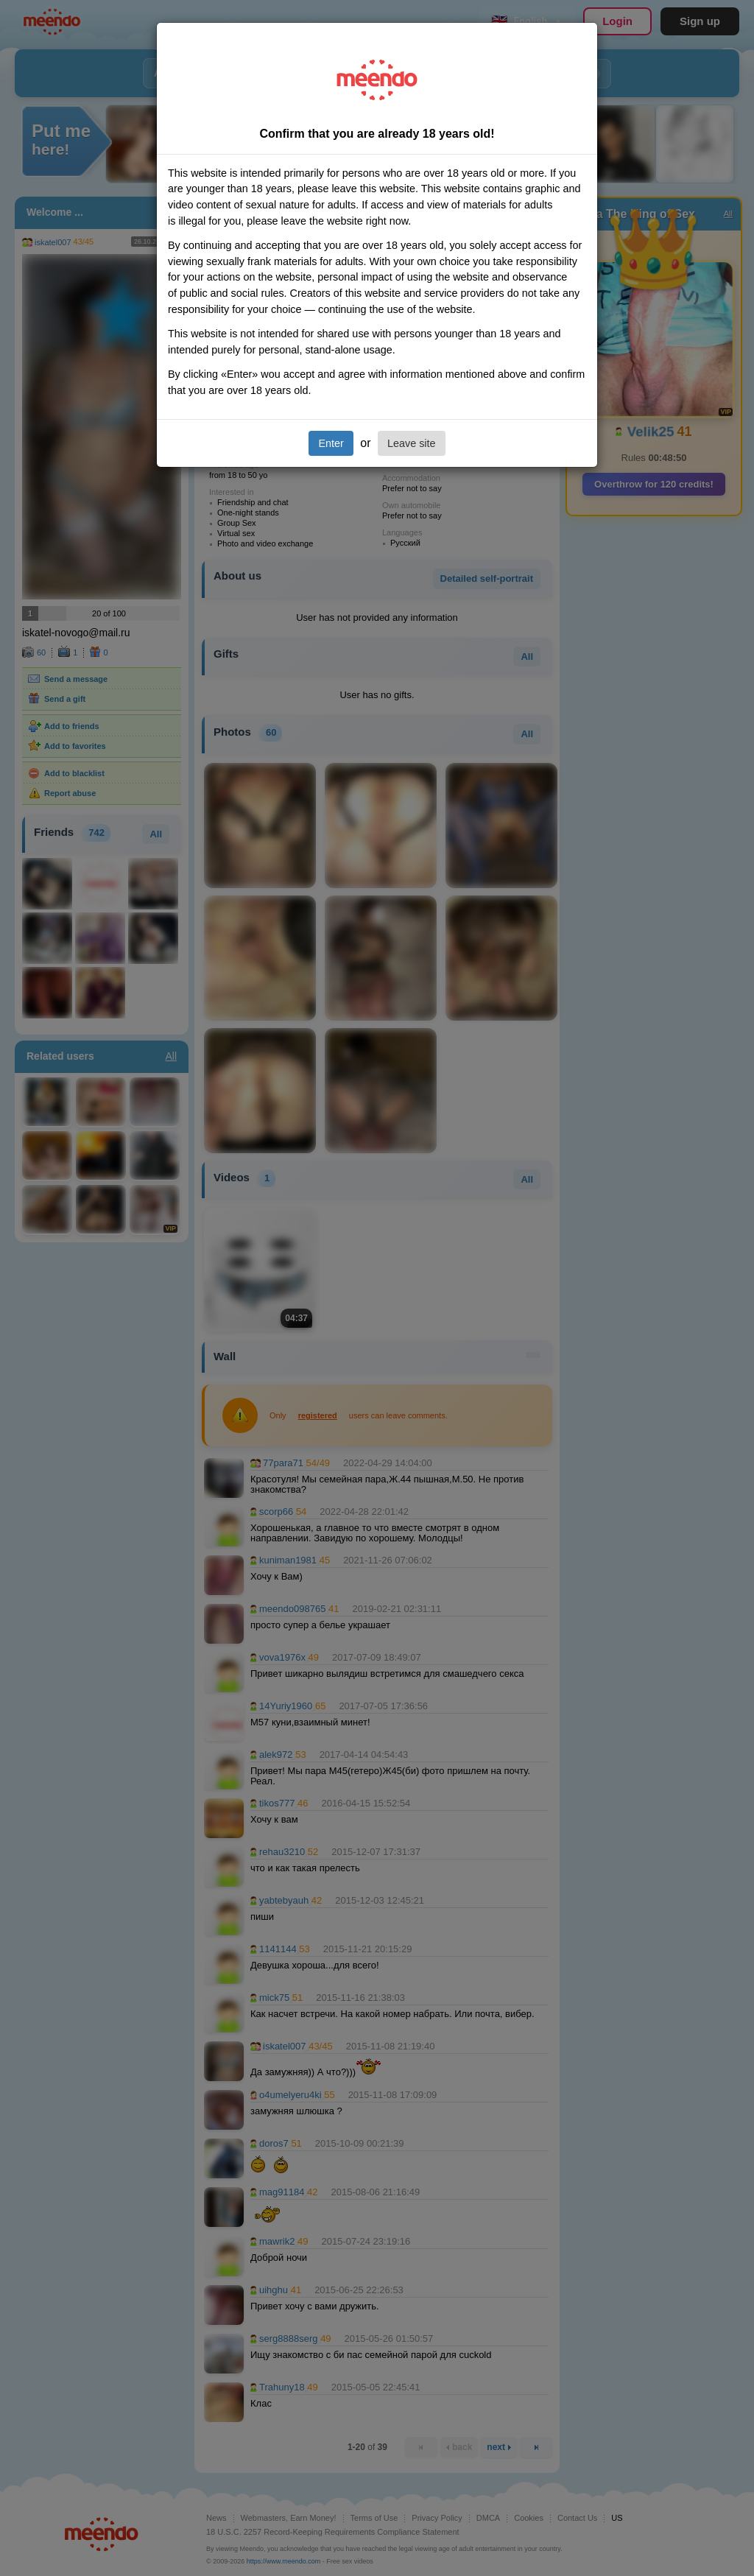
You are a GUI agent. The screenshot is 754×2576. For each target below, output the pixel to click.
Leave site (411, 443)
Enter (330, 443)
